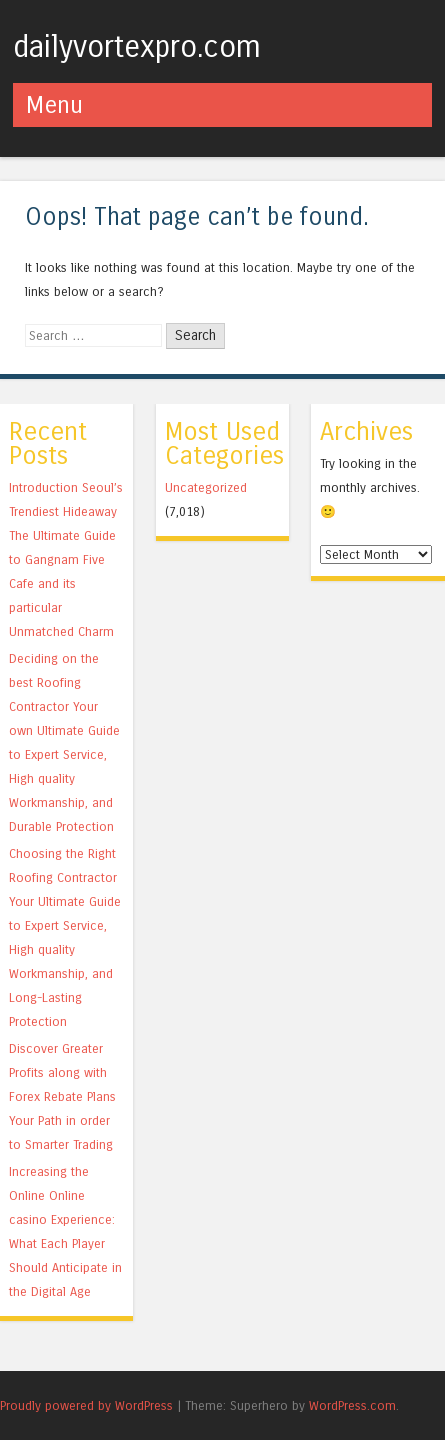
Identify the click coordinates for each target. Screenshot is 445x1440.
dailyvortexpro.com (137, 47)
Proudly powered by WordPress (86, 1405)
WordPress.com (352, 1405)
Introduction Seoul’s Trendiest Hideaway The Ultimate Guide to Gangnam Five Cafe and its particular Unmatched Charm (66, 559)
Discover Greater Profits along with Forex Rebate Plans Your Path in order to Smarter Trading (62, 1096)
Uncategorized (206, 487)
